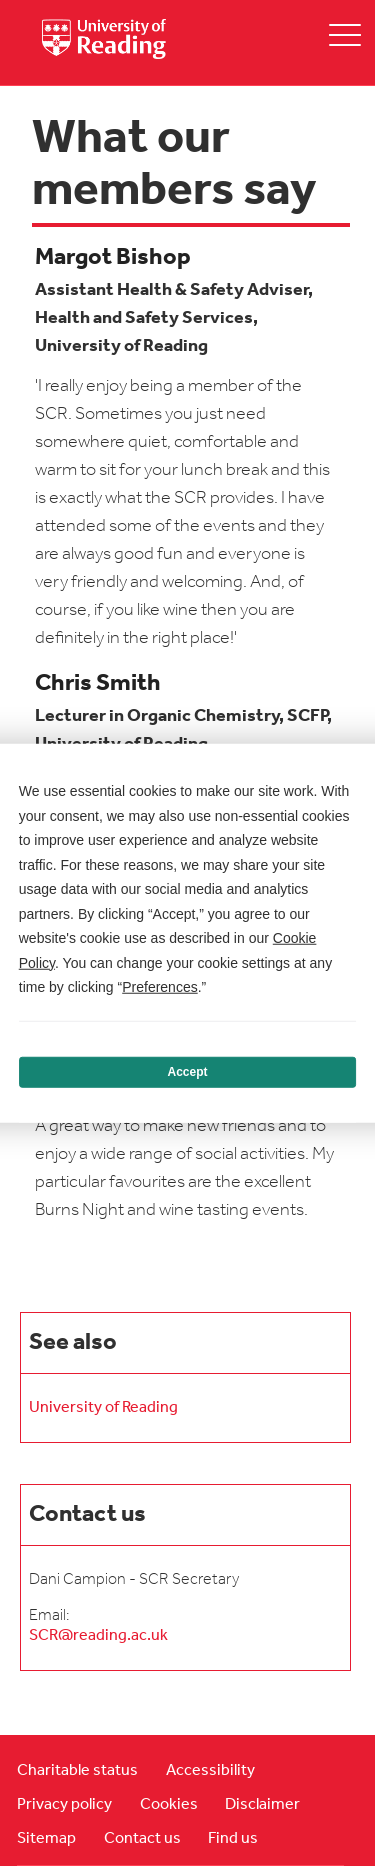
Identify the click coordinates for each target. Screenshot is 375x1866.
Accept (187, 1072)
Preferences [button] (159, 987)
